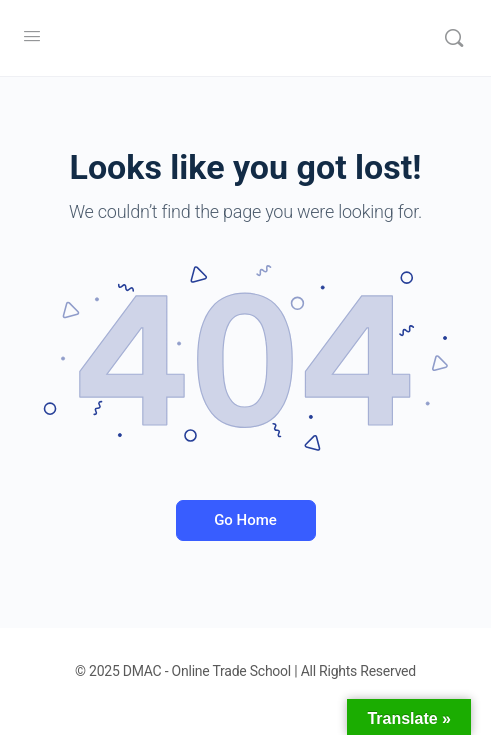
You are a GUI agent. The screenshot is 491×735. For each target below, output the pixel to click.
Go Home (245, 520)
